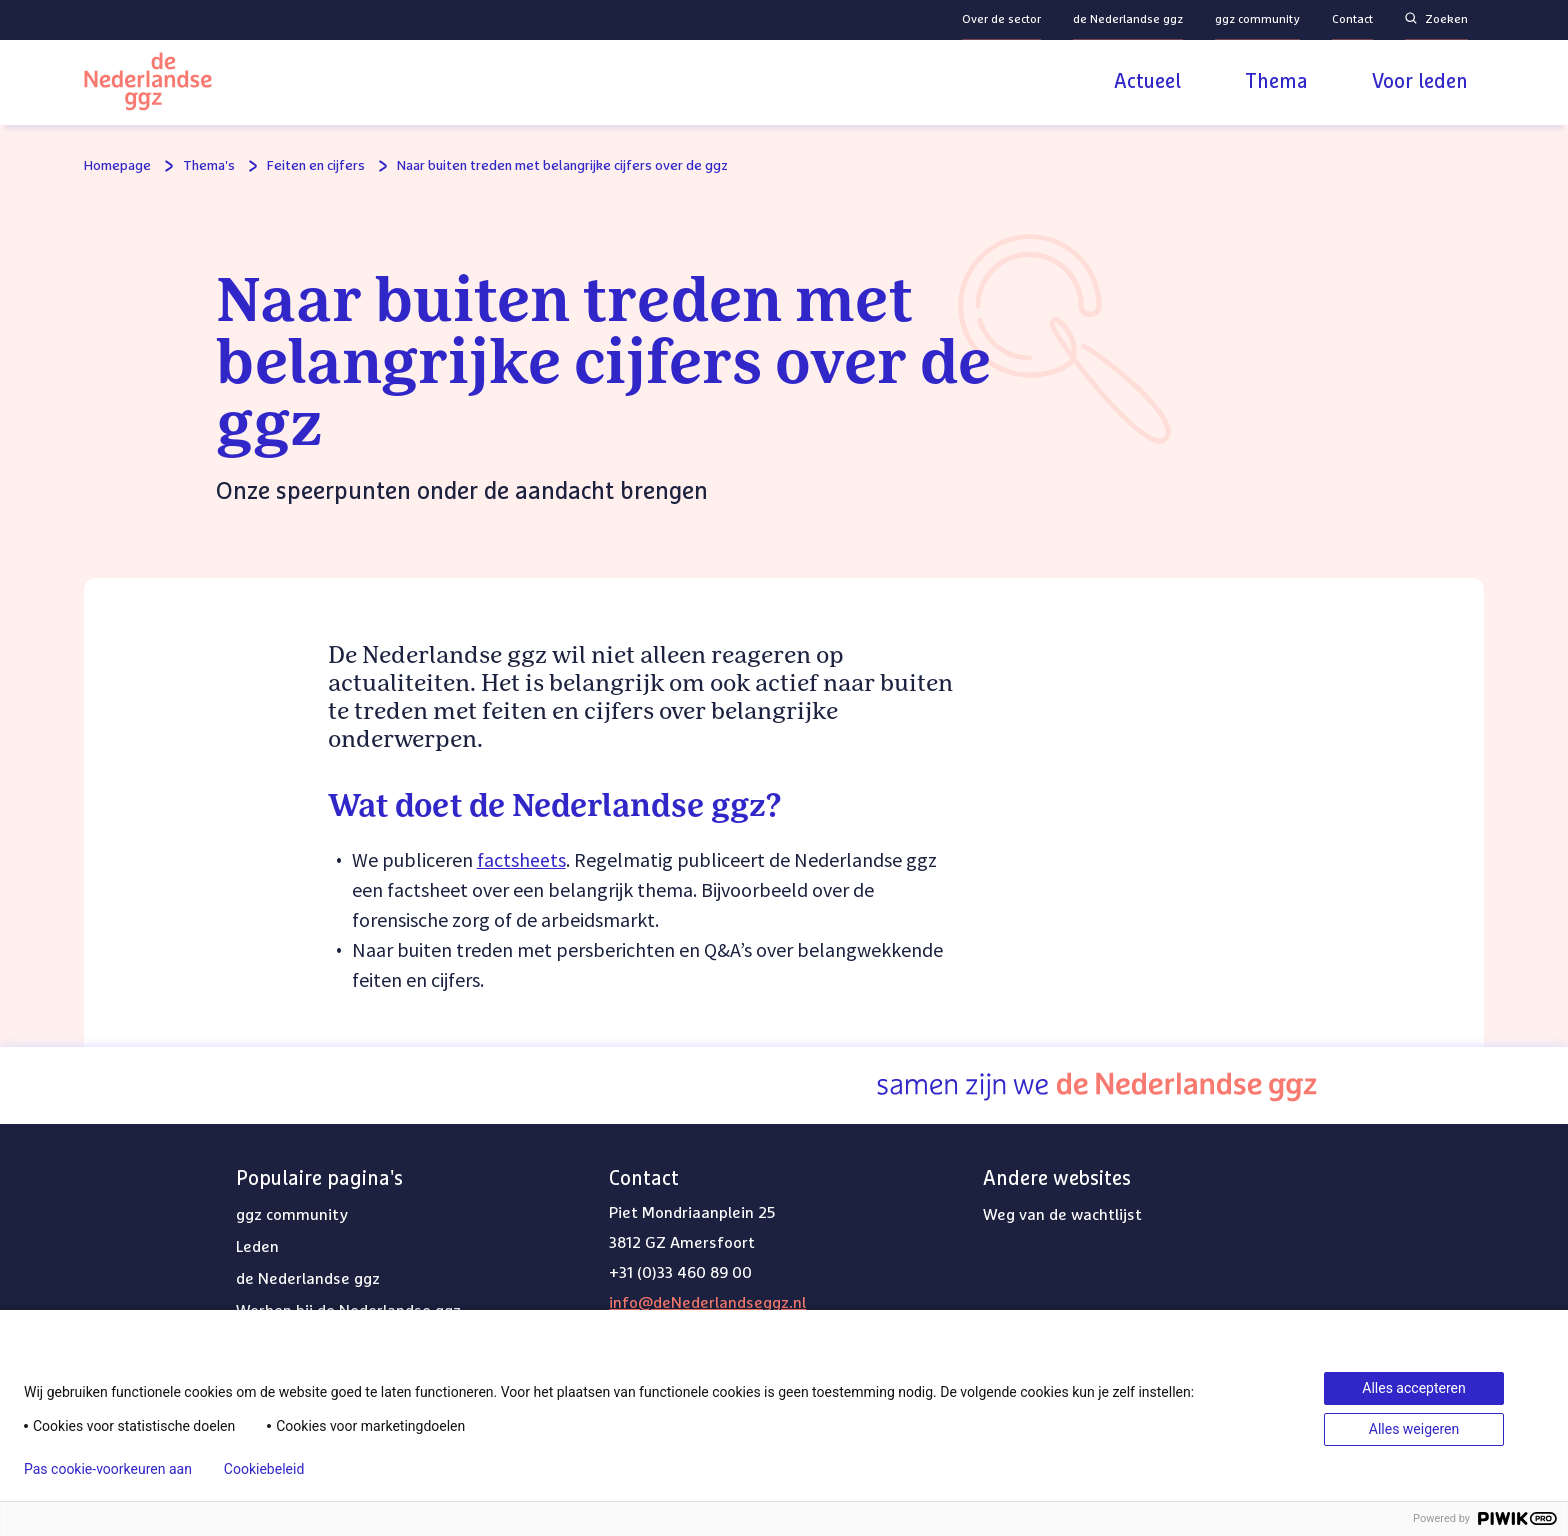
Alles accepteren (1413, 1388)
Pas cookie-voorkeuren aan (108, 1469)
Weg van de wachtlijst (1062, 1215)
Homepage (117, 166)
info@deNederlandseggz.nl (707, 1303)
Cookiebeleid (264, 1469)
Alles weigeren (1414, 1429)
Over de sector (1001, 20)
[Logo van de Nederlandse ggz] (148, 84)
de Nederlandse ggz (1128, 20)
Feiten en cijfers (316, 166)
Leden (257, 1247)
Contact (1352, 20)
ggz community (1257, 20)
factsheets (521, 859)
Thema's (209, 166)
